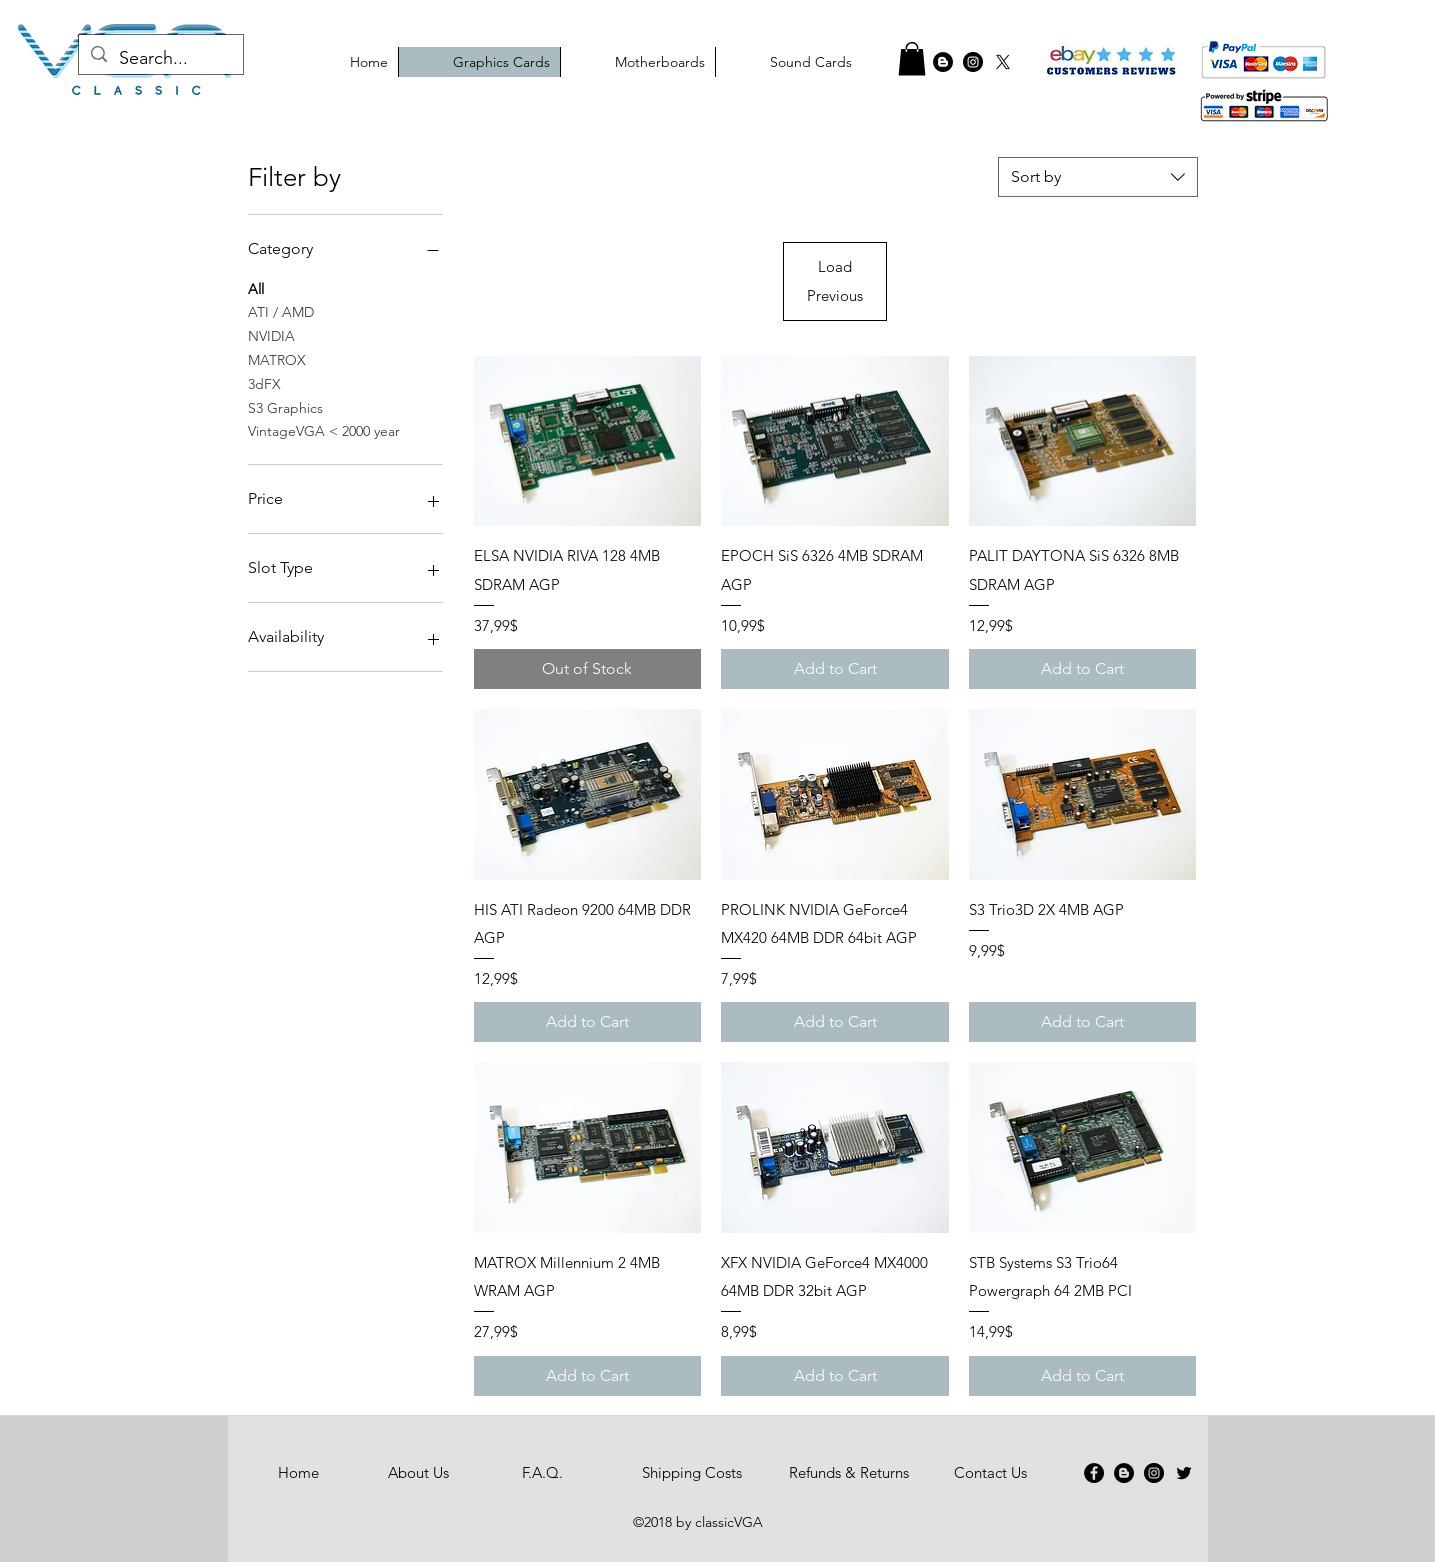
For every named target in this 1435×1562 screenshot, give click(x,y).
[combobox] (1098, 177)
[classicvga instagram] (973, 62)
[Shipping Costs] (692, 1473)
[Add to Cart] (835, 669)
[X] (1003, 62)
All (256, 288)
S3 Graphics (285, 407)
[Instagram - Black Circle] (1154, 1473)
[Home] (299, 1473)
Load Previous (835, 280)
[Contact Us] (991, 1473)
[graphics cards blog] (943, 62)
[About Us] (419, 1473)
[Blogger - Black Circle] (1124, 1473)
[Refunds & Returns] (849, 1473)
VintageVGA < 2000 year (324, 430)
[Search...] (160, 59)
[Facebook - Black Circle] (913, 62)
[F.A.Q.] (543, 1473)
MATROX (277, 359)
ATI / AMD (281, 311)
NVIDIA (271, 335)
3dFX (264, 383)
